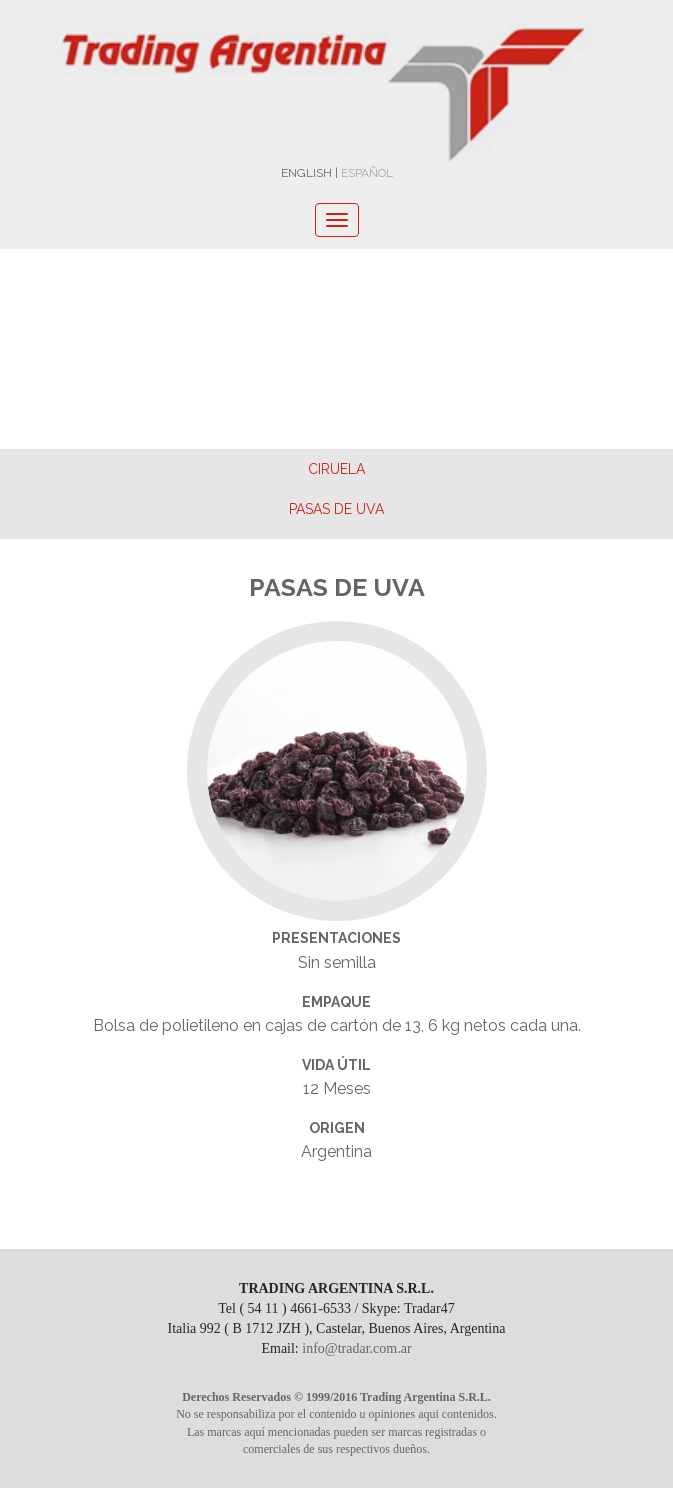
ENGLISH (306, 173)
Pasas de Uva (336, 509)
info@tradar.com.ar (356, 1348)
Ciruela (336, 469)
